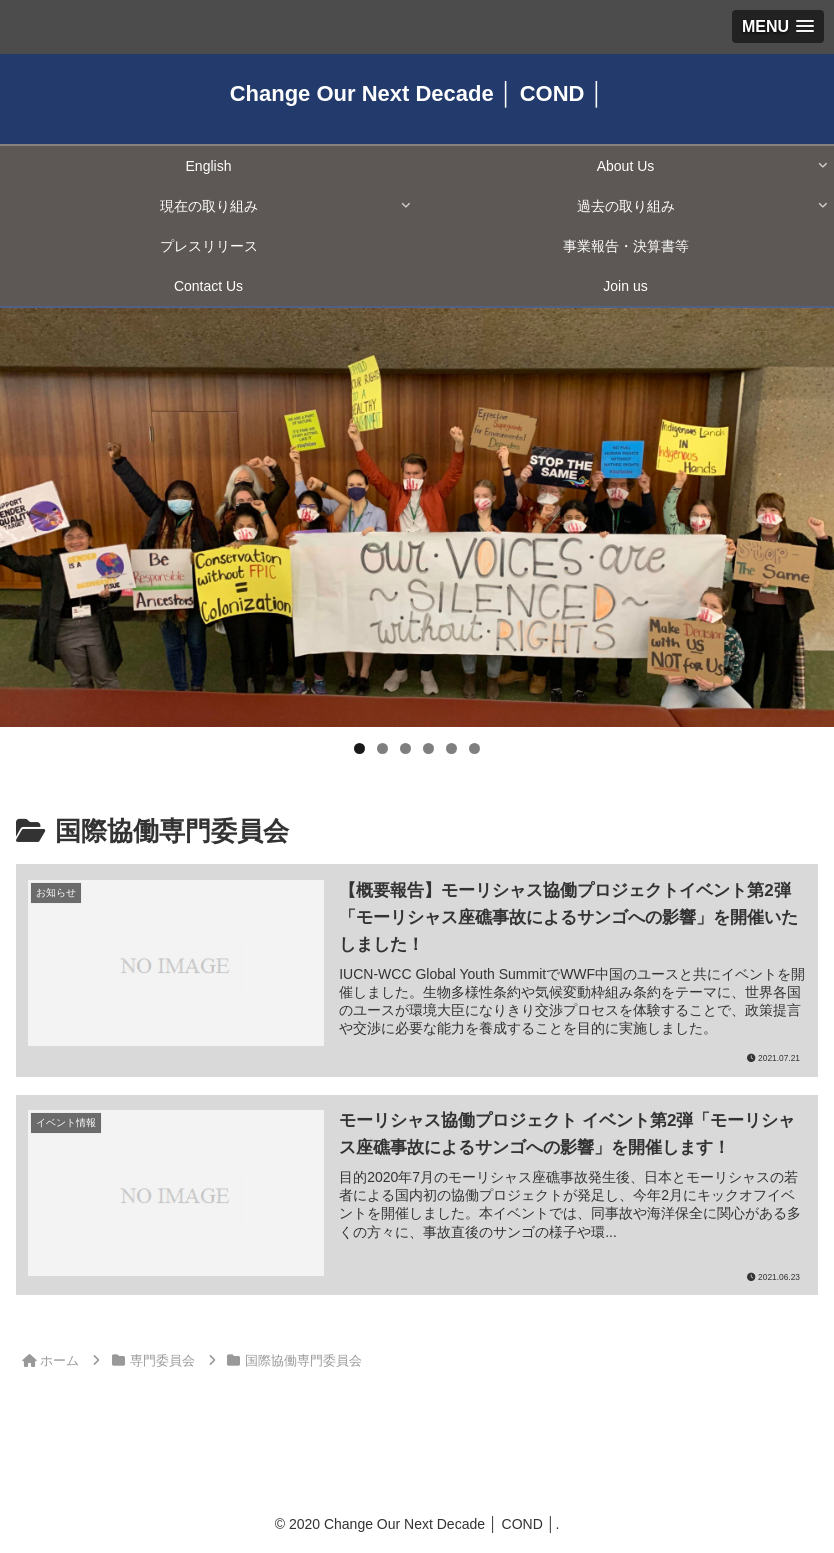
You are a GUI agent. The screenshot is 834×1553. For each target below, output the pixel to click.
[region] (417, 517)
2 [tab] (382, 748)
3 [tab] (405, 748)
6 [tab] (474, 748)
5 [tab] (451, 748)
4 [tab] (428, 748)
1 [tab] (359, 748)
